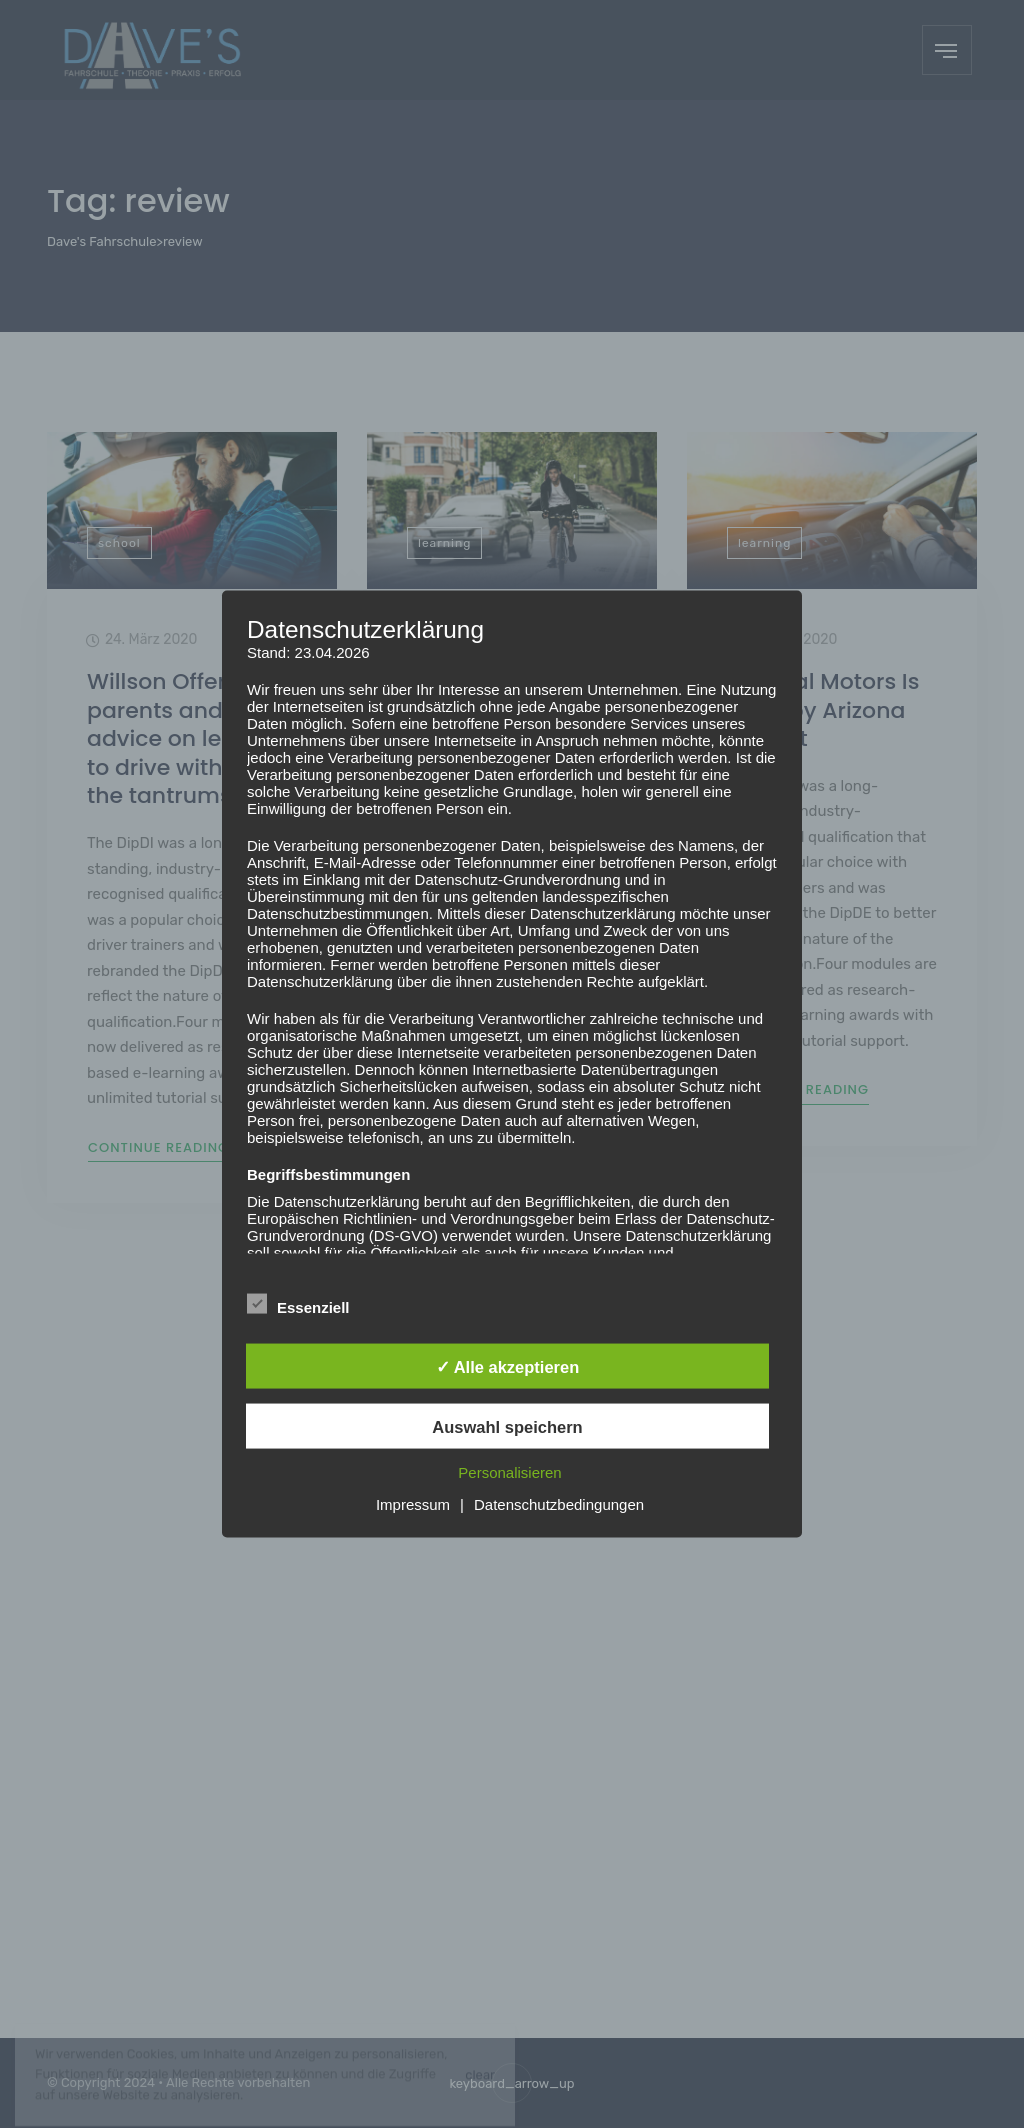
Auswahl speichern (507, 1426)
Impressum (413, 1503)
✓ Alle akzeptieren (508, 1366)
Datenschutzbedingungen (559, 1503)
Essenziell (298, 1304)
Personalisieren (509, 1471)
